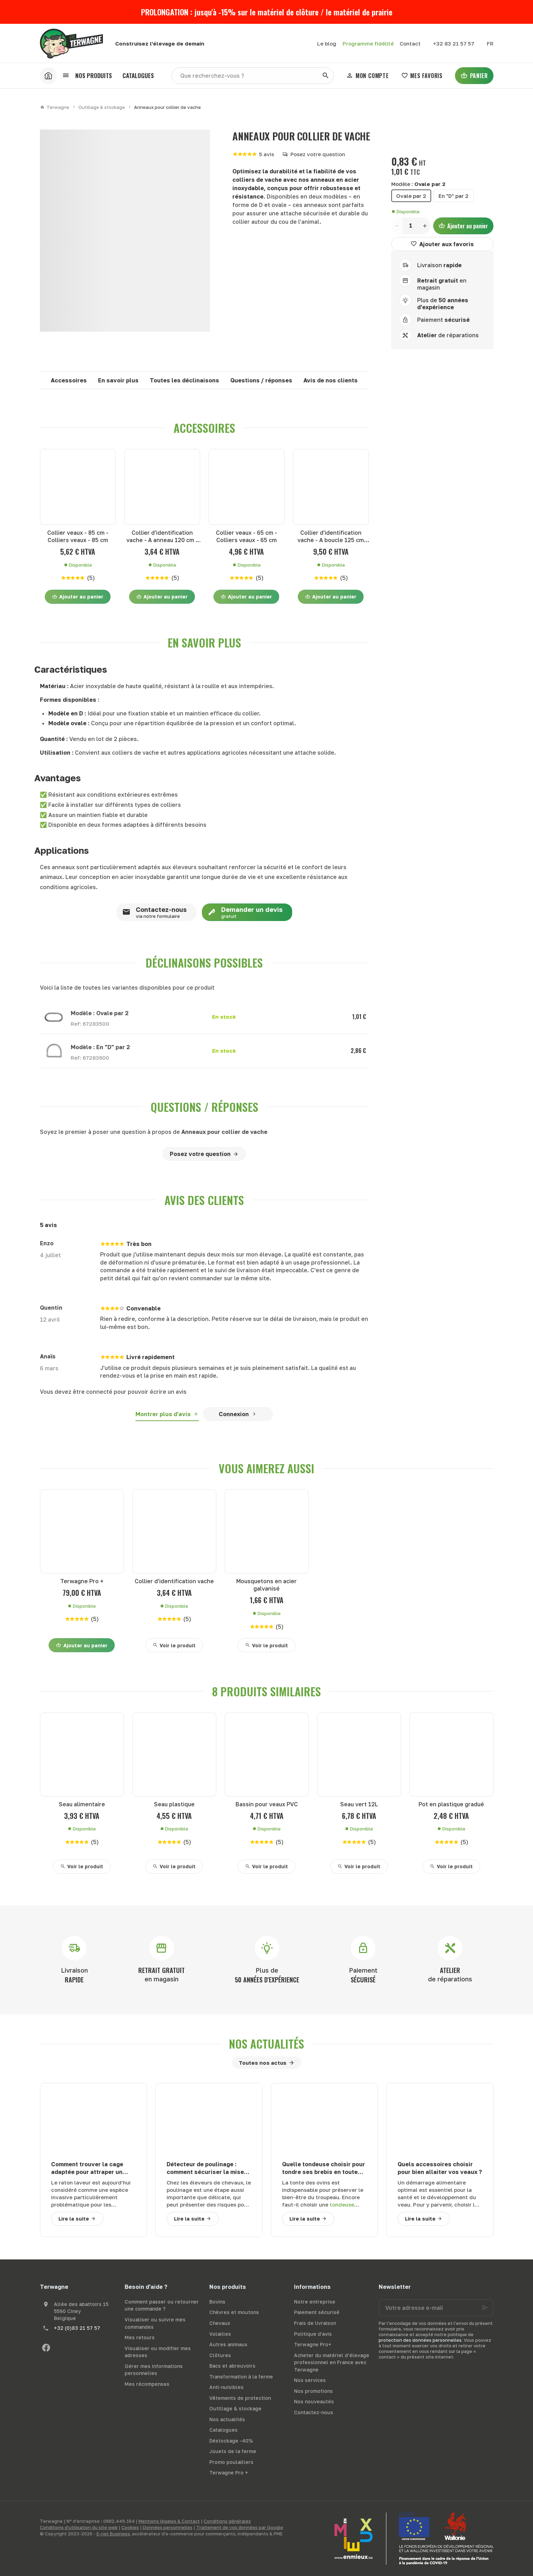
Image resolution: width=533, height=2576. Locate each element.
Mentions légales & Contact (169, 2521)
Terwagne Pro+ (312, 2344)
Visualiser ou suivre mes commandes (155, 2323)
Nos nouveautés (314, 2401)
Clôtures (220, 2355)
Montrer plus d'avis (163, 1414)
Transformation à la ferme (241, 2377)
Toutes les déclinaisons (184, 380)
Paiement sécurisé (316, 2312)
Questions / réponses (261, 380)
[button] (87, 75)
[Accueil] (48, 75)
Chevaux (219, 2323)
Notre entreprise (314, 2302)
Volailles (220, 2334)
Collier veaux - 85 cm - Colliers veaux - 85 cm (77, 536)
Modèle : (418, 184)
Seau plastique (174, 1804)
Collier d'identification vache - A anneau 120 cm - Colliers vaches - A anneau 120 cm (162, 536)
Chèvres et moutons (234, 2312)
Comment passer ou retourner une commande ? (162, 2305)
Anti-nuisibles (226, 2387)
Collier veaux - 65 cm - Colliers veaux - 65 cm (246, 536)
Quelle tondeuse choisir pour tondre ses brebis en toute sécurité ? (323, 2168)
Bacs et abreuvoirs (232, 2366)
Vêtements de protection (240, 2398)
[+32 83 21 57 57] (454, 43)
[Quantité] (410, 225)
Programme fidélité (368, 43)
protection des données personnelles (420, 2340)
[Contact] (410, 43)
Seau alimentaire (82, 1804)
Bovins (217, 2302)
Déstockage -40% (231, 2441)
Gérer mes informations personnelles (154, 2369)
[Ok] (485, 2307)
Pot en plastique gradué (451, 1804)
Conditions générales (227, 2521)
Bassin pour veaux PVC (267, 1804)
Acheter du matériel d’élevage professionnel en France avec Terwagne (331, 2362)
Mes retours (140, 2337)
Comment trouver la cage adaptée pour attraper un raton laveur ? (87, 2168)
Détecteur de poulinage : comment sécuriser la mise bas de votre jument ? (205, 2168)
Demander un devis (242, 912)
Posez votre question (317, 154)
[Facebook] (46, 2347)
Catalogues (223, 2430)
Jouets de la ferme (232, 2451)
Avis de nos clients (330, 380)
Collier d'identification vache (174, 1581)
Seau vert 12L (359, 1804)
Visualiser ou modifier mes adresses (158, 2352)
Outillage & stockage (101, 107)
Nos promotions (313, 2391)
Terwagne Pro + (82, 1581)
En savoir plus (118, 380)
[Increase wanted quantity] (424, 225)
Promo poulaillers (231, 2462)
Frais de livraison (315, 2323)
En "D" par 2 (454, 196)
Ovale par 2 (411, 196)
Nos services (310, 2380)
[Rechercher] (325, 75)
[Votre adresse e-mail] (436, 2307)
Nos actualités (266, 2044)
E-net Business (113, 2533)
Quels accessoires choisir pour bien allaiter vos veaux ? (440, 2168)
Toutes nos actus (262, 2062)
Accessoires (69, 380)
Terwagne (55, 107)
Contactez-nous (152, 912)
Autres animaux (228, 2344)
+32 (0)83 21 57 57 (77, 2328)
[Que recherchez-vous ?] (252, 75)
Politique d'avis (313, 2334)
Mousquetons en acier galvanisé (266, 1585)
